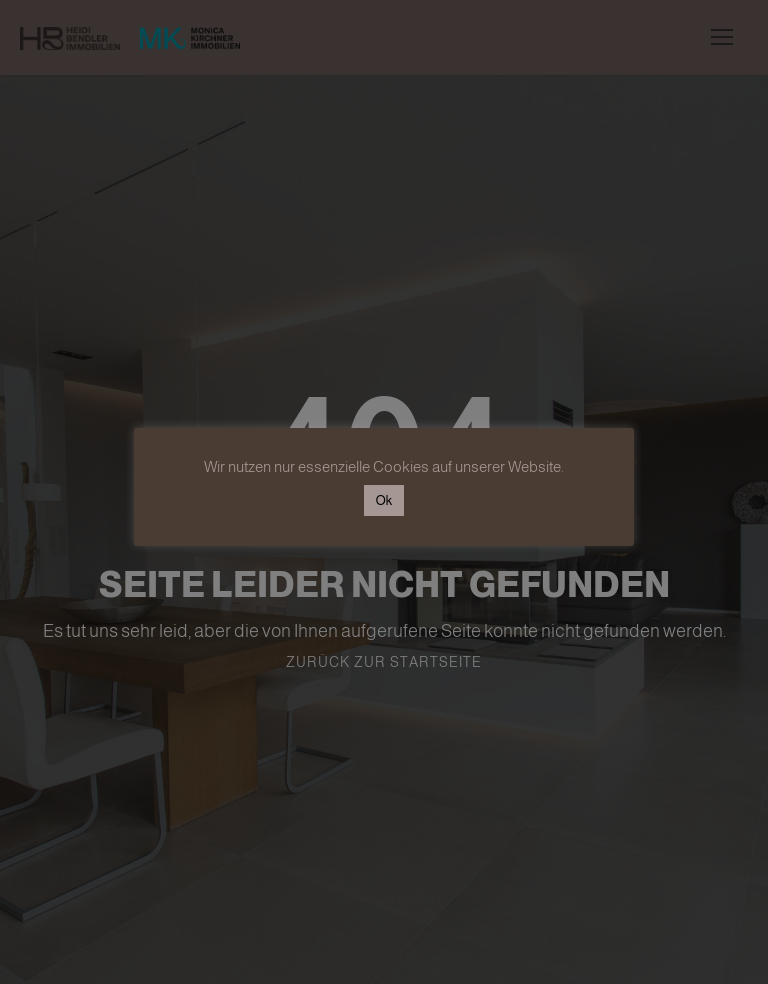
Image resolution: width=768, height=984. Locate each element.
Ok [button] (384, 500)
